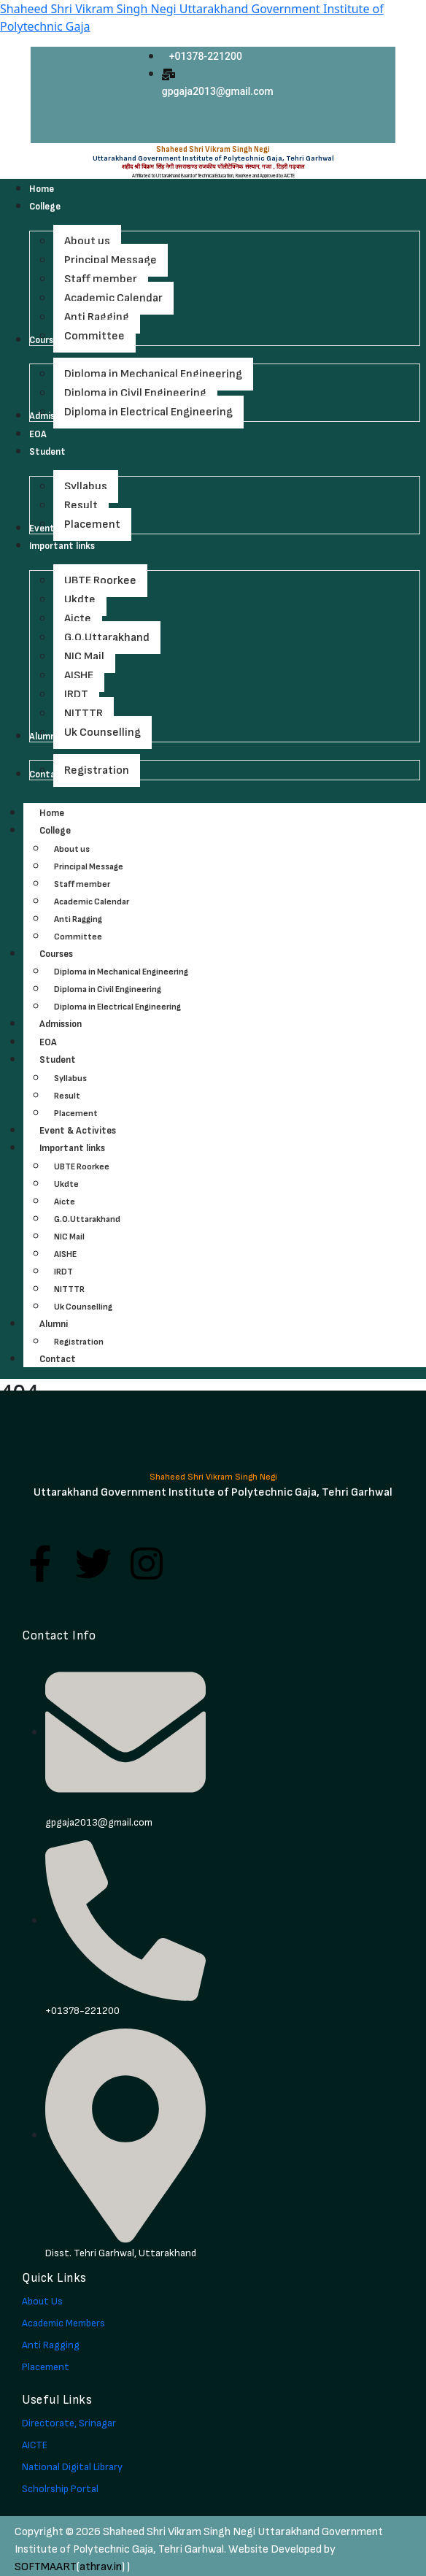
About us (72, 849)
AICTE (34, 2445)
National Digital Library (72, 2467)
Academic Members (63, 2323)
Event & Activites (77, 1131)
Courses (72, 954)
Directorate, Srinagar (69, 2423)
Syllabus (70, 1078)
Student (73, 1060)
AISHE (65, 1254)
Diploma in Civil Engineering (107, 989)
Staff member (82, 884)
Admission (60, 1024)
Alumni (69, 1324)
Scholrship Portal (60, 2489)
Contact (57, 1359)
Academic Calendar (91, 901)
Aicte (64, 1201)
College (71, 831)
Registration (79, 1342)
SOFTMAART (46, 2567)
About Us (42, 2301)
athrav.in (101, 2567)
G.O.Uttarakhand (87, 1219)
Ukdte (66, 1184)
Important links (88, 1148)
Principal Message (88, 866)
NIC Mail (69, 1236)
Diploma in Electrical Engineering (117, 1006)
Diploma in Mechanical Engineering (121, 971)
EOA (48, 1042)
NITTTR (69, 1289)
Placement (76, 1113)
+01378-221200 (205, 56)
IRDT (63, 1271)
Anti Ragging (78, 919)
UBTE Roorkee (81, 1166)
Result (67, 1096)
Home (51, 813)
